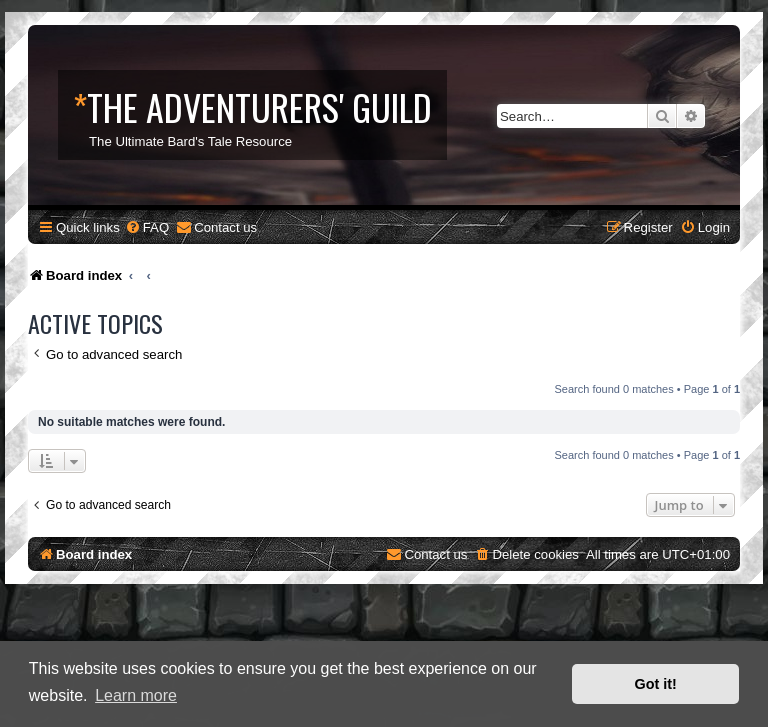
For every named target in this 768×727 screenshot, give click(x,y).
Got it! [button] (656, 684)
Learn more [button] (136, 695)
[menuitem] (147, 227)
